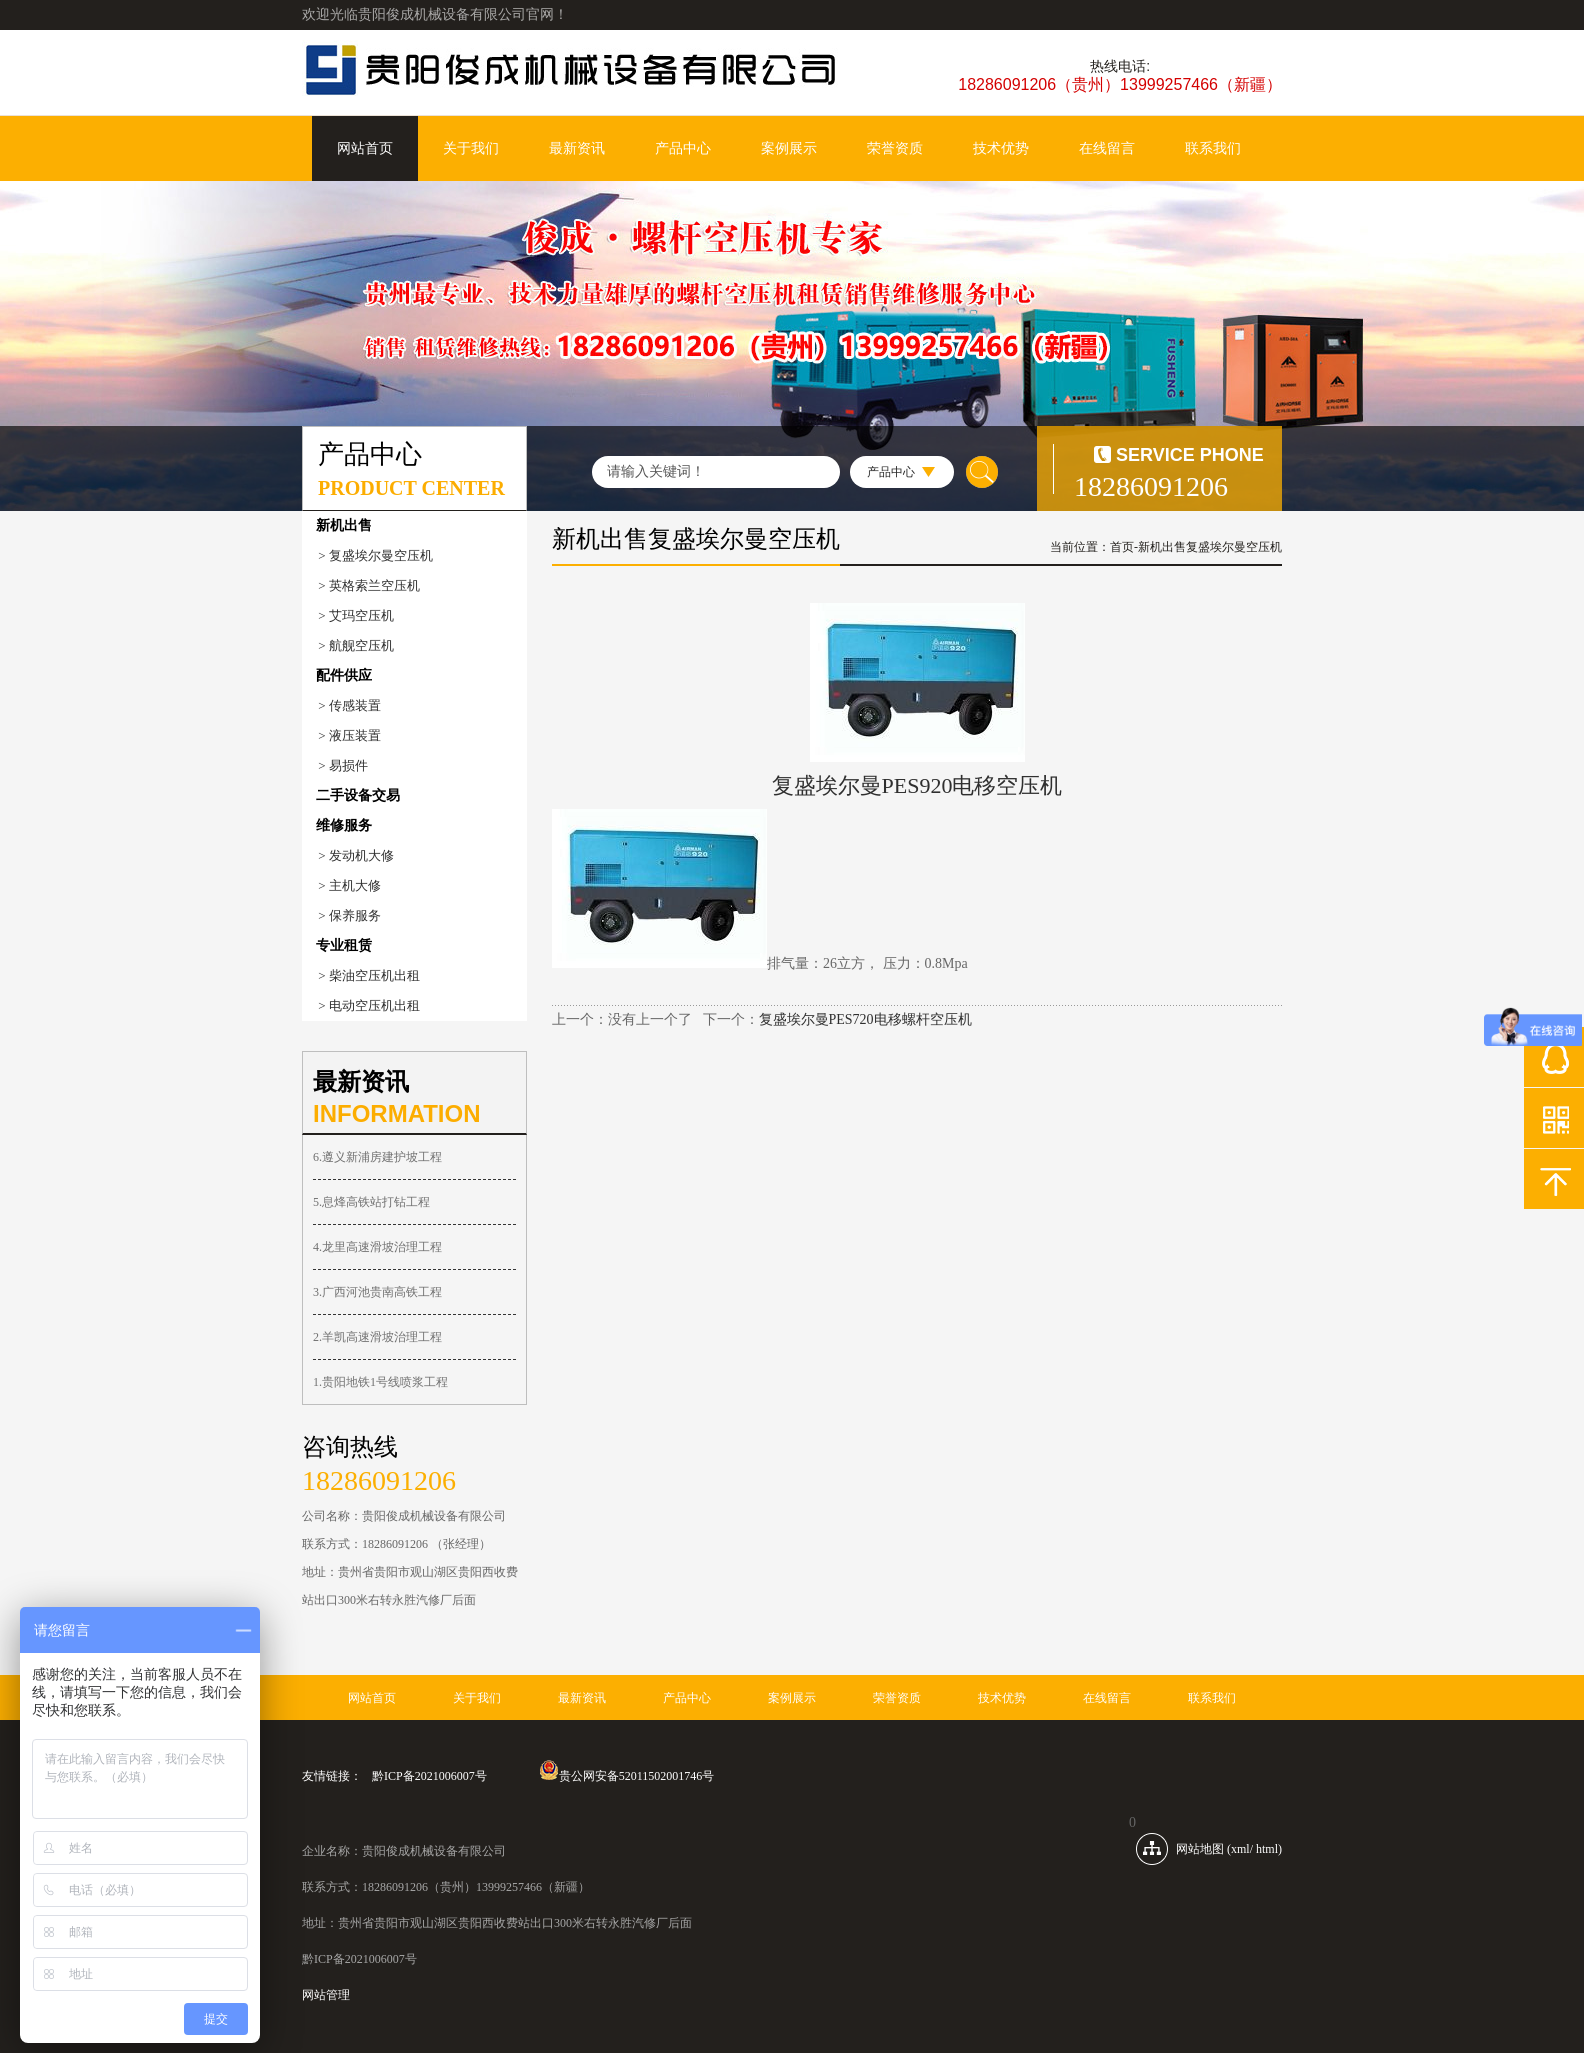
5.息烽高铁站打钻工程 (371, 1202)
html (1267, 1849)
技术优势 (1001, 148)
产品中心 (683, 148)
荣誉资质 (895, 148)
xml (1240, 1849)
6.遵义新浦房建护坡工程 (377, 1157)
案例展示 (789, 148)
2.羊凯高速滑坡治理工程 (377, 1337)
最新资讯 (577, 148)
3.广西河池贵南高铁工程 (377, 1292)
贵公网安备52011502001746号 (627, 1776)
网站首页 (365, 148)
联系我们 (1213, 148)
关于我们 (471, 148)
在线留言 (1107, 148)
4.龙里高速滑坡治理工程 (377, 1247)
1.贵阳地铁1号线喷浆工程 (380, 1382)
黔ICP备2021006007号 (429, 1776)
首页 (1122, 547)
